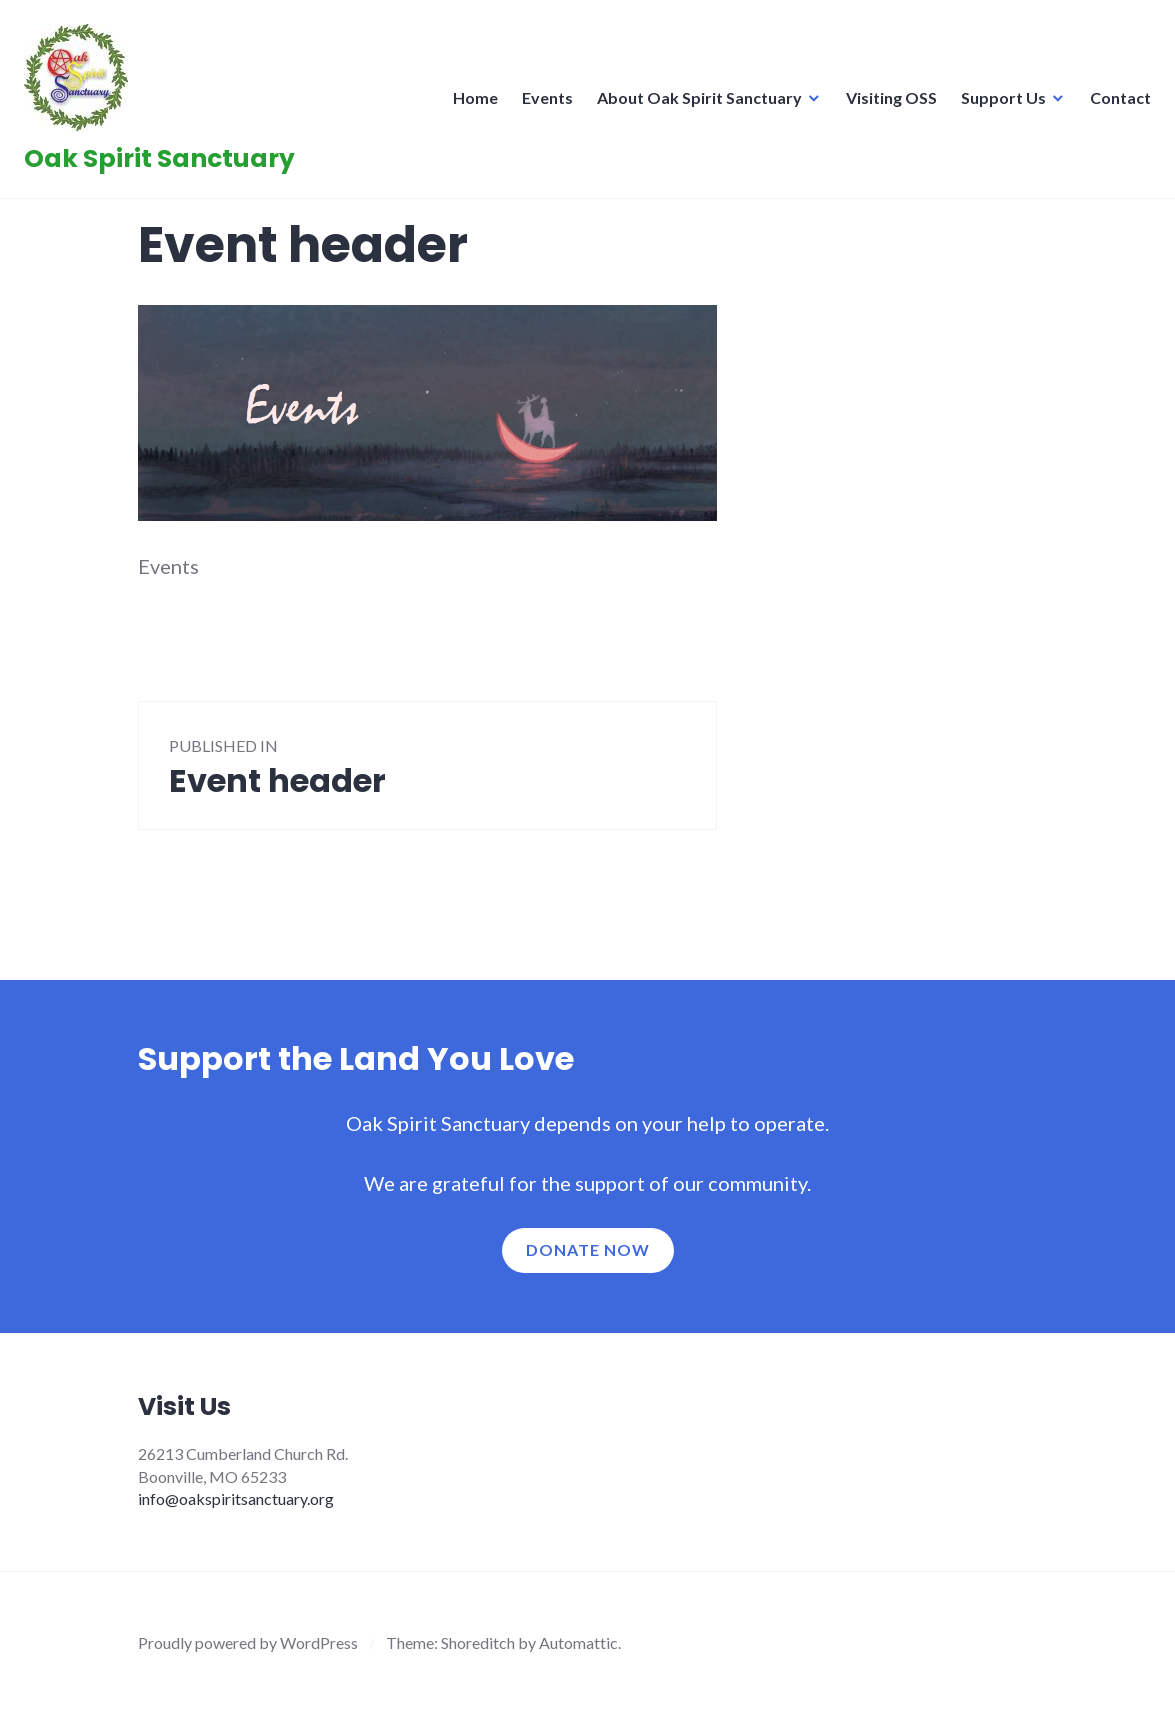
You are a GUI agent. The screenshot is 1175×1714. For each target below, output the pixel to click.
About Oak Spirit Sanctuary (693, 103)
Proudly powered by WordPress (248, 1642)
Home (469, 103)
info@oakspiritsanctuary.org (236, 1498)
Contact (1114, 103)
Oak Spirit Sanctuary (165, 164)
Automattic (578, 1642)
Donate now (588, 1249)
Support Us (997, 103)
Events (541, 103)
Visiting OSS (885, 103)
